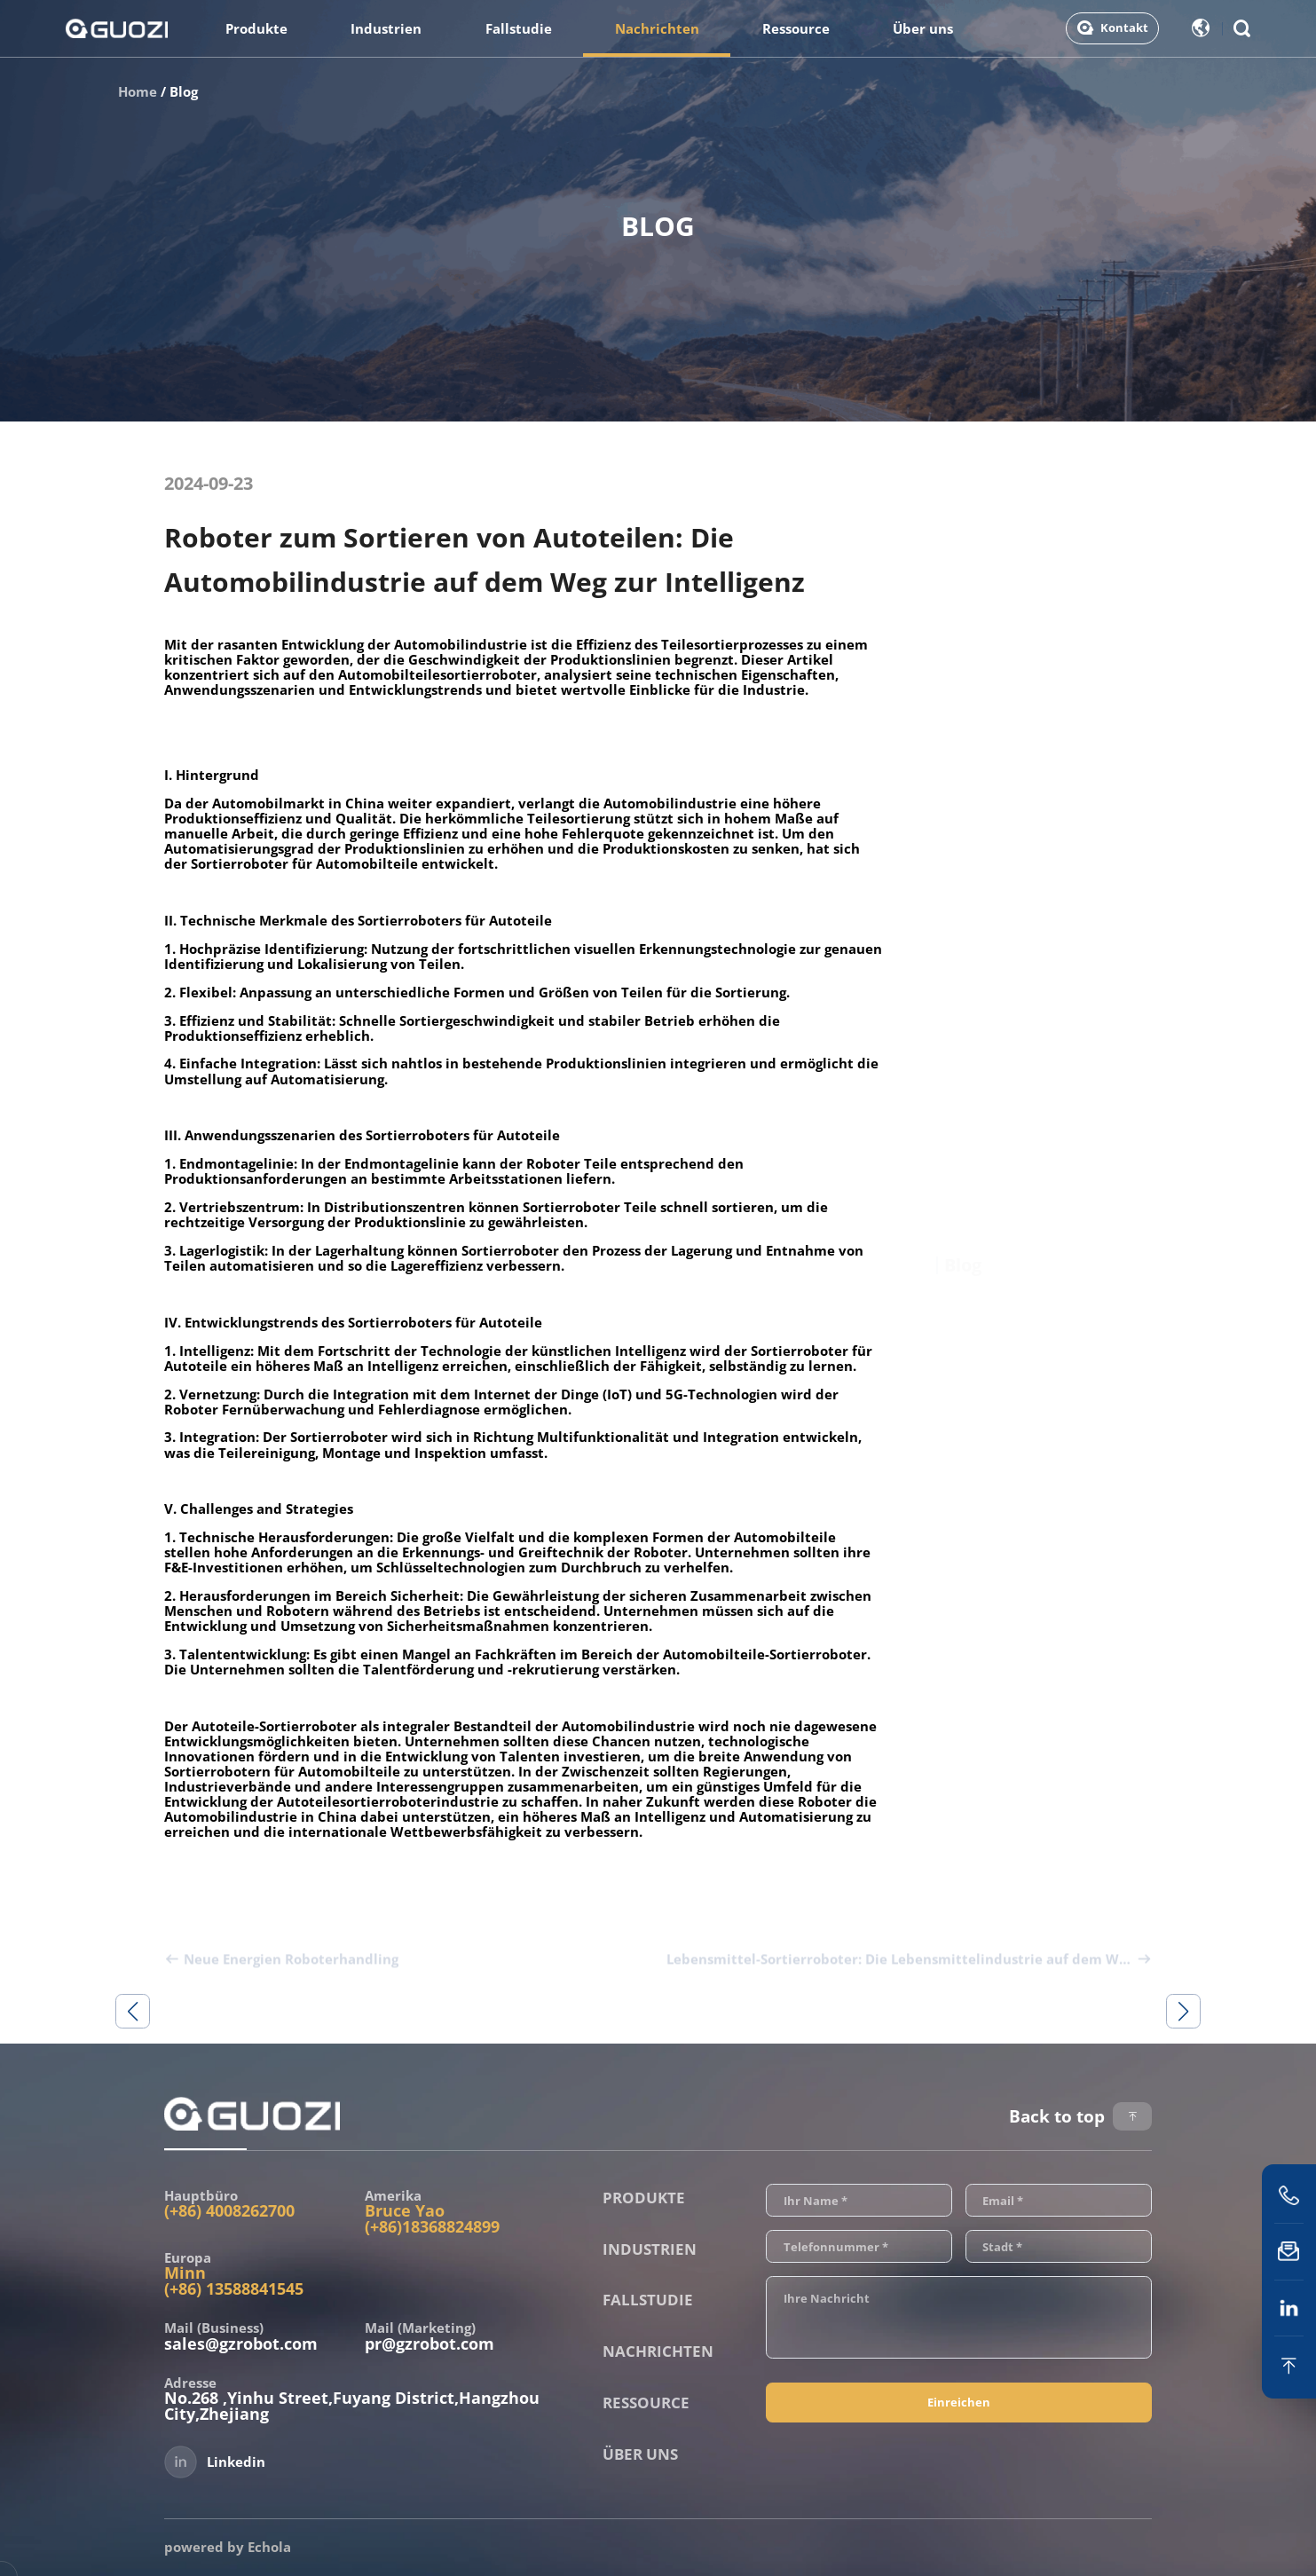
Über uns (923, 28)
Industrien (386, 28)
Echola (269, 2547)
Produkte (256, 28)
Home (137, 91)
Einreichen (958, 2402)
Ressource (796, 28)
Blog (183, 91)
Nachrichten (657, 28)
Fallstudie (518, 28)
